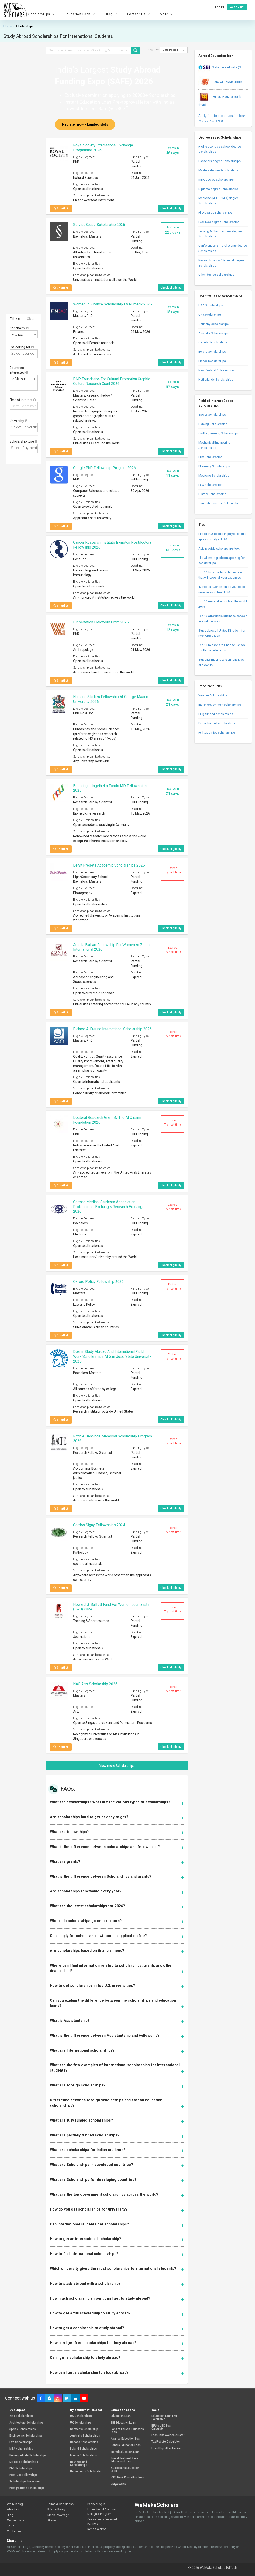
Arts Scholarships (21, 2415)
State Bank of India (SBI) (221, 67)
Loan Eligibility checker (166, 2448)
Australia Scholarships (213, 333)
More (167, 14)
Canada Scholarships (212, 342)
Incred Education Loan (125, 2451)
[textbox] (25, 353)
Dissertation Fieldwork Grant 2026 (101, 622)
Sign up (237, 7)
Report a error (96, 2529)
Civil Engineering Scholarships (218, 433)
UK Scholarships (209, 314)
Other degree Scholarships (216, 274)
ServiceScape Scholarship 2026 (99, 224)
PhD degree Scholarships (215, 212)
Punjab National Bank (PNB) (219, 98)
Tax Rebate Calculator (165, 2441)
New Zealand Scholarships (216, 370)
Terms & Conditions (60, 2504)
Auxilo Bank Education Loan (125, 2470)
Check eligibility (170, 208)
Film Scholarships (210, 457)
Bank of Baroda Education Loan (127, 2431)
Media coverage (58, 2515)
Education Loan (80, 14)
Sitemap (52, 2520)
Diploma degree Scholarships (218, 189)
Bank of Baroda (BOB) (220, 82)
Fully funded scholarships (215, 714)
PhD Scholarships (21, 2468)
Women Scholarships (212, 695)
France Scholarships (212, 361)
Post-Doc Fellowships (23, 2475)
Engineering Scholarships (26, 2435)
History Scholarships (212, 494)
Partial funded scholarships (216, 723)
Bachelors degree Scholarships (219, 161)
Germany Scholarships (213, 324)
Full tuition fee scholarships (216, 732)
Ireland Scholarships (212, 351)
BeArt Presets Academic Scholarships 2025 (109, 865)
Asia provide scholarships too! (219, 548)
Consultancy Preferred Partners (102, 2521)
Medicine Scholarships (213, 475)
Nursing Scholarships (212, 424)
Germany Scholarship (84, 2429)
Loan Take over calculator (167, 2435)
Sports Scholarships (212, 414)
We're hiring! (15, 2504)
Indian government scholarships (219, 704)
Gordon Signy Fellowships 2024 (99, 1525)
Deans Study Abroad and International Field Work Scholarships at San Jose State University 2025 (112, 1356)
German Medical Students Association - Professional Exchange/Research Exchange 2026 (108, 1207)
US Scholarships (81, 2415)
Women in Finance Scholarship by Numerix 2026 (112, 304)
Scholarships (42, 14)
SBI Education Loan (123, 2422)
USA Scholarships (210, 305)
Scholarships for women (25, 2481)
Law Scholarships (210, 485)
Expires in (172, 150)
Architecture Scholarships (26, 2422)
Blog (111, 14)
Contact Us (139, 14)
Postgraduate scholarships (27, 2488)
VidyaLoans (118, 2484)
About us (13, 2509)
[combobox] (24, 334)
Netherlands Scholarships (215, 379)
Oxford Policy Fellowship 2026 (98, 1281)
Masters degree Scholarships (218, 170)
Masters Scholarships (23, 2461)
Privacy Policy (56, 2509)
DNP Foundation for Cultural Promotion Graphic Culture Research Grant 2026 (111, 381)
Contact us (14, 2531)
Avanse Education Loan (126, 2438)
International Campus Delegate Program (101, 2512)
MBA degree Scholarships (216, 179)
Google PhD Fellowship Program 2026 (104, 468)
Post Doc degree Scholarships (218, 222)
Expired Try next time (172, 870)
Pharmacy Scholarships (214, 466)
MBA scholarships (21, 2448)
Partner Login (96, 2504)
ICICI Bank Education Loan (127, 2477)
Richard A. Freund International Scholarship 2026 (112, 1029)
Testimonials (15, 2520)
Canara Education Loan (126, 2445)
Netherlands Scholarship (86, 2471)
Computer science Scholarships (219, 503)
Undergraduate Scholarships (28, 2455)
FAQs (10, 2526)
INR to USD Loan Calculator (161, 2427)
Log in (219, 7)
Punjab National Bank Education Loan (124, 2460)
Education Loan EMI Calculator (164, 2417)
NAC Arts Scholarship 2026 (95, 1684)
